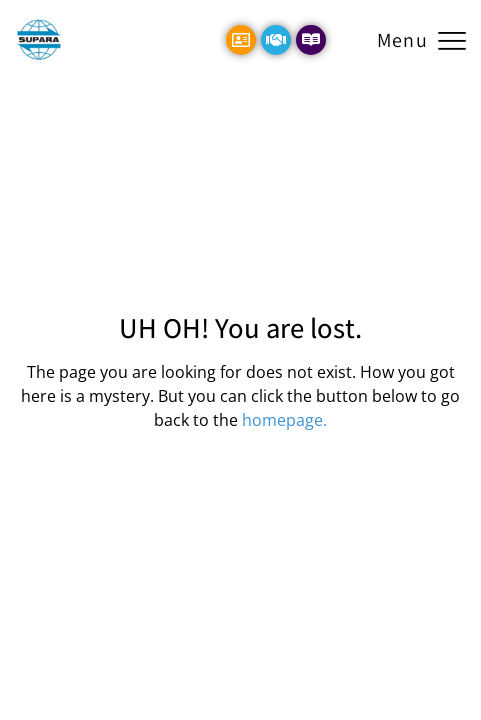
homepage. (284, 420)
